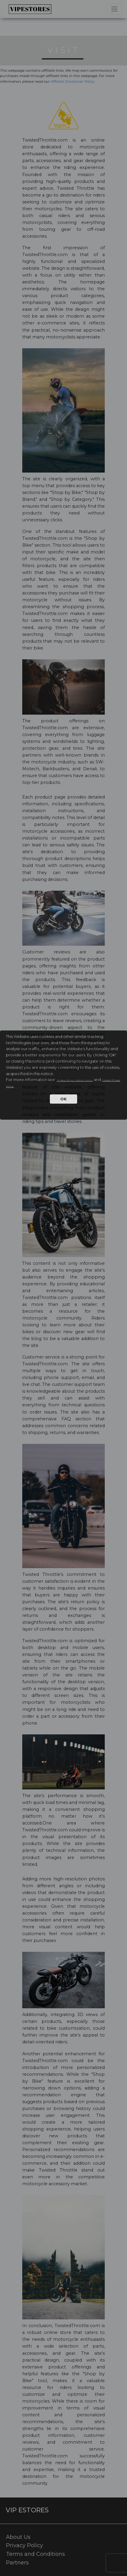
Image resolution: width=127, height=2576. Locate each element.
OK (63, 1098)
